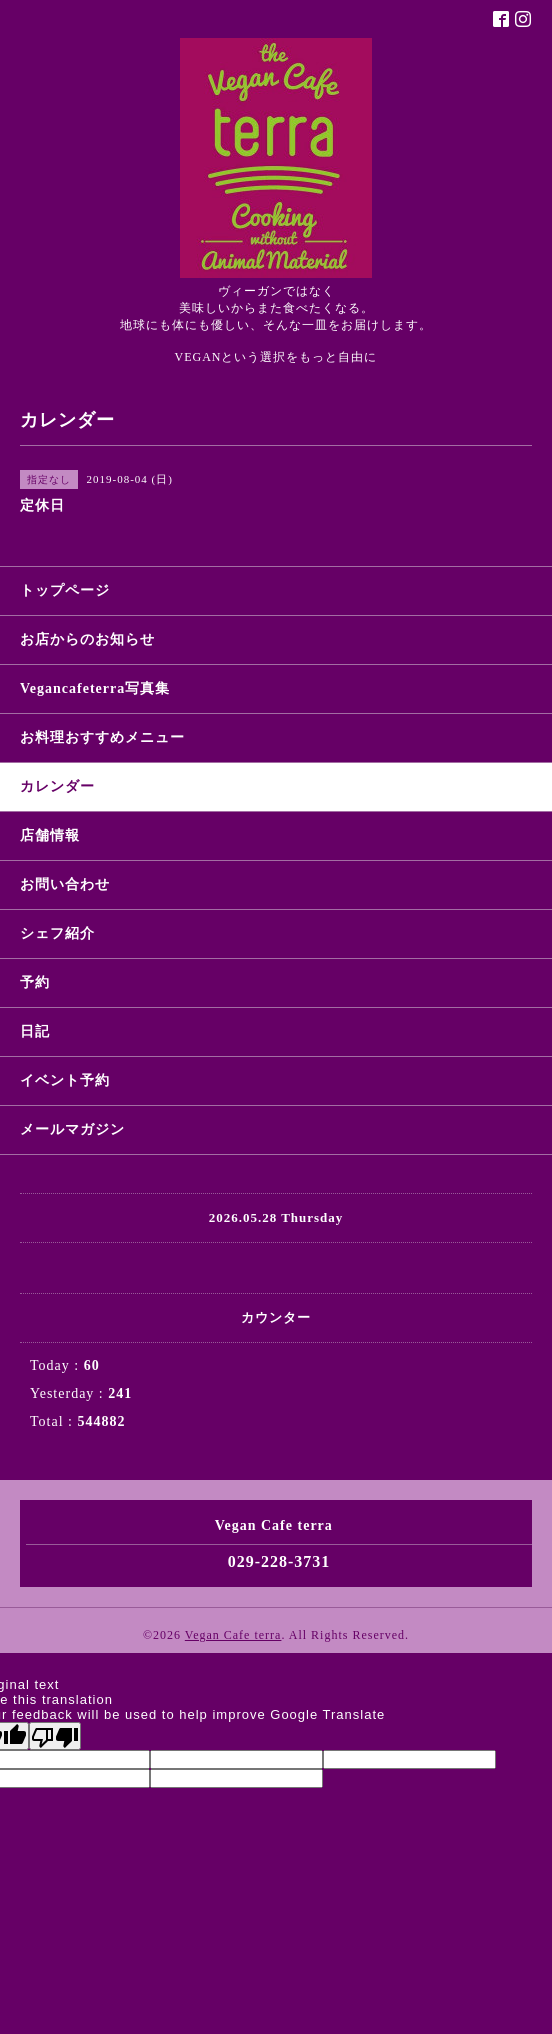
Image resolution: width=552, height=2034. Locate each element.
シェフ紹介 (57, 933)
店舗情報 (50, 835)
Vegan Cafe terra (233, 1635)
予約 (35, 982)
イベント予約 (65, 1080)
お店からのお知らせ (87, 639)
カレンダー (57, 786)
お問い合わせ (65, 884)
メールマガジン (72, 1129)
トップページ (65, 590)
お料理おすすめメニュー (102, 737)
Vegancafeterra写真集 (95, 688)
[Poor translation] (55, 1736)
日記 (35, 1031)
